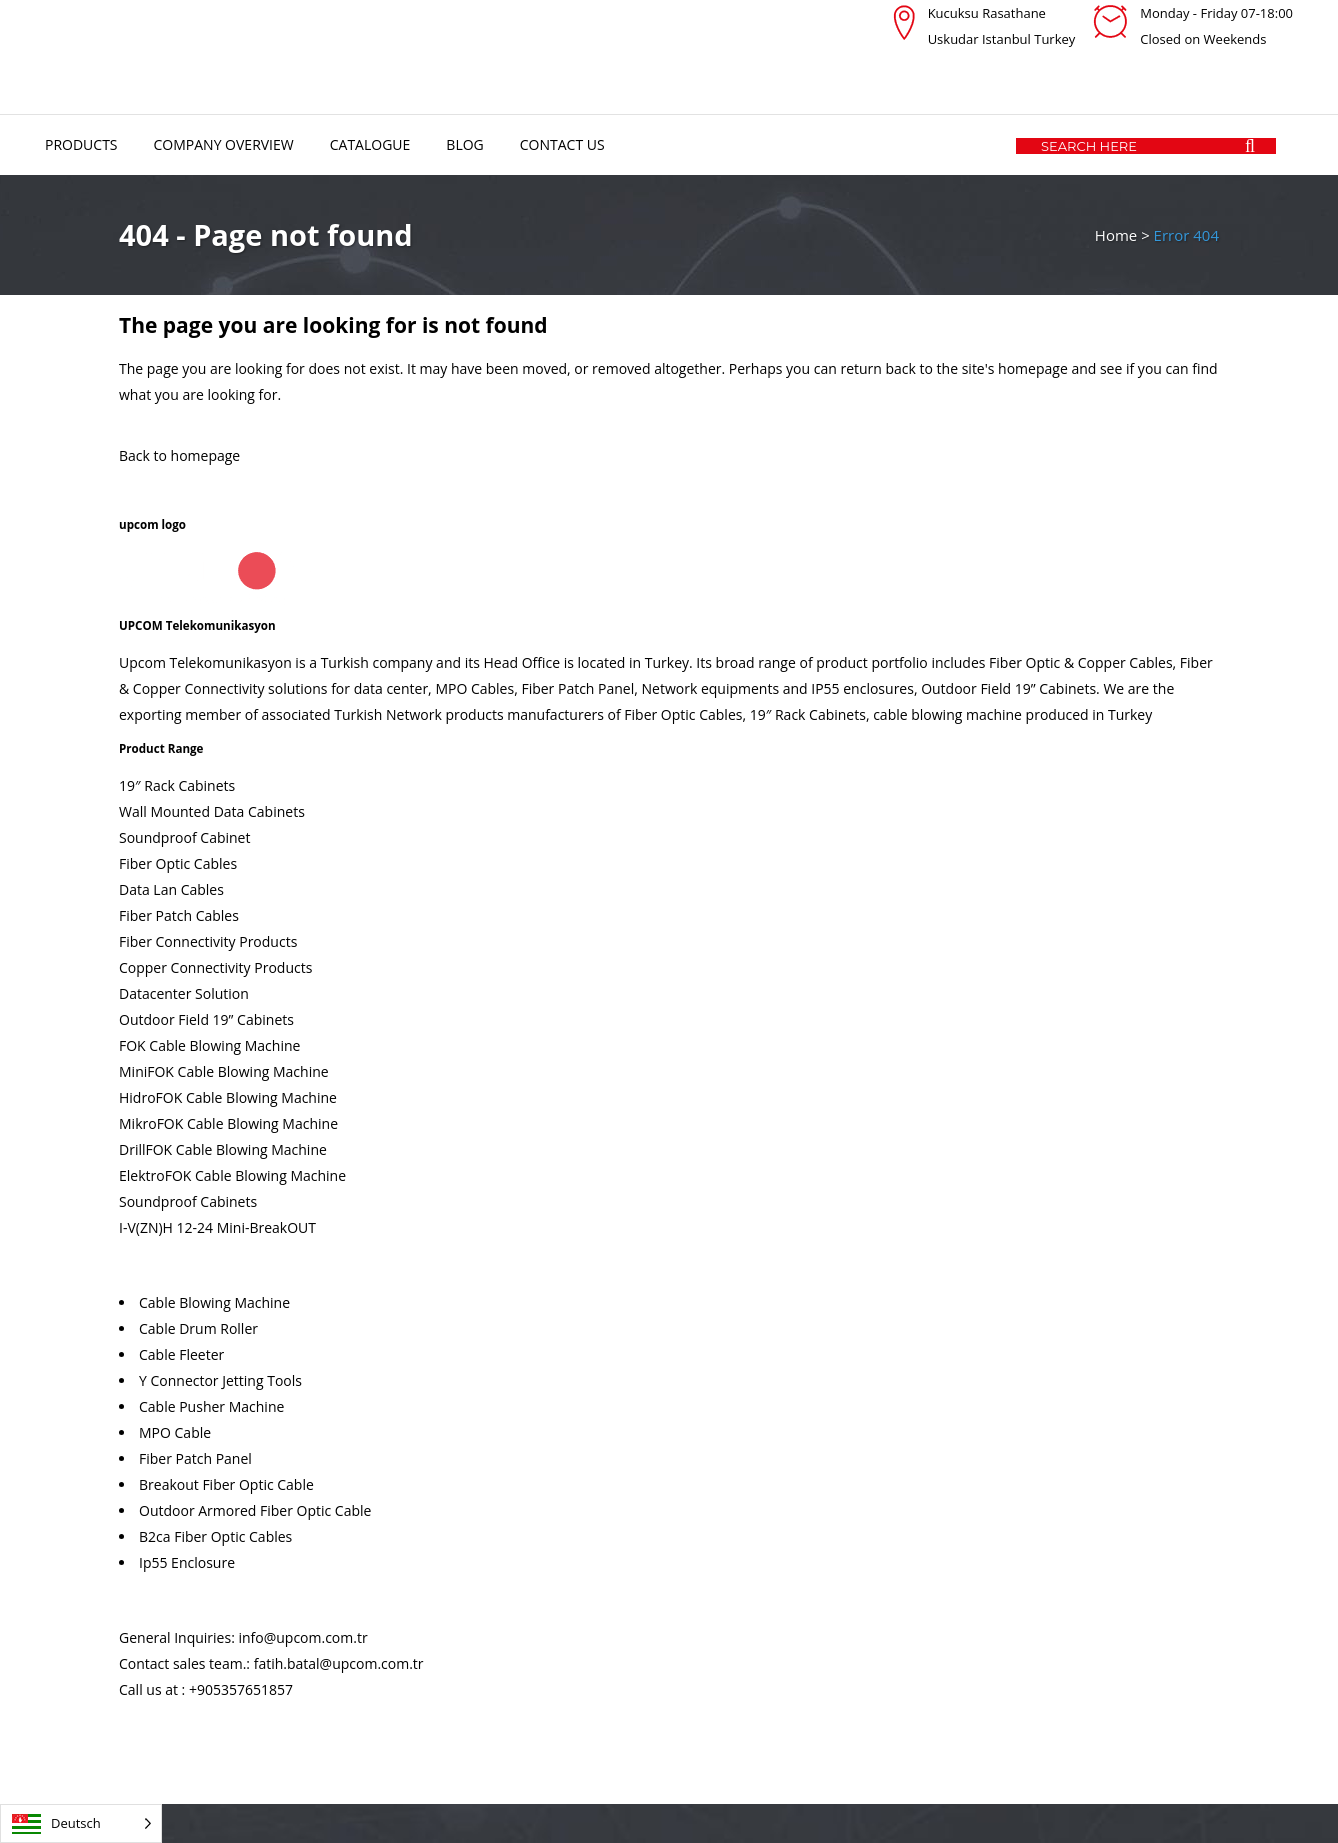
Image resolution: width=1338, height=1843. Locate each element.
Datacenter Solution (184, 993)
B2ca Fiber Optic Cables (215, 1536)
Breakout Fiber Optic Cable (226, 1484)
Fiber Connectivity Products (208, 941)
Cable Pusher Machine (211, 1406)
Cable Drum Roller (198, 1328)
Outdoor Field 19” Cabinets (206, 1019)
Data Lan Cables (171, 889)
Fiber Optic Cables (178, 863)
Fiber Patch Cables (179, 915)
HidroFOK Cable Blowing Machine (228, 1097)
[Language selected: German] (81, 1823)
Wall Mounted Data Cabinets (212, 811)
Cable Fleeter (181, 1354)
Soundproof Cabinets (188, 1201)
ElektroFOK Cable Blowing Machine (232, 1175)
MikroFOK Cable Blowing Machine (228, 1123)
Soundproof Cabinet (184, 837)
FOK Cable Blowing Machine (209, 1045)
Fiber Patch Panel (195, 1458)
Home (1116, 235)
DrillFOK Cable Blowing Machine (223, 1149)
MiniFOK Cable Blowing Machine (224, 1071)
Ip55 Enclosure (187, 1562)
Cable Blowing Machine (214, 1302)
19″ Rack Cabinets (177, 785)
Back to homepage (179, 455)
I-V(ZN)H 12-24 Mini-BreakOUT (217, 1227)
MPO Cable (175, 1432)
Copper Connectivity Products (215, 967)
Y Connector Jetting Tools (220, 1380)
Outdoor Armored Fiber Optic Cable (255, 1510)
